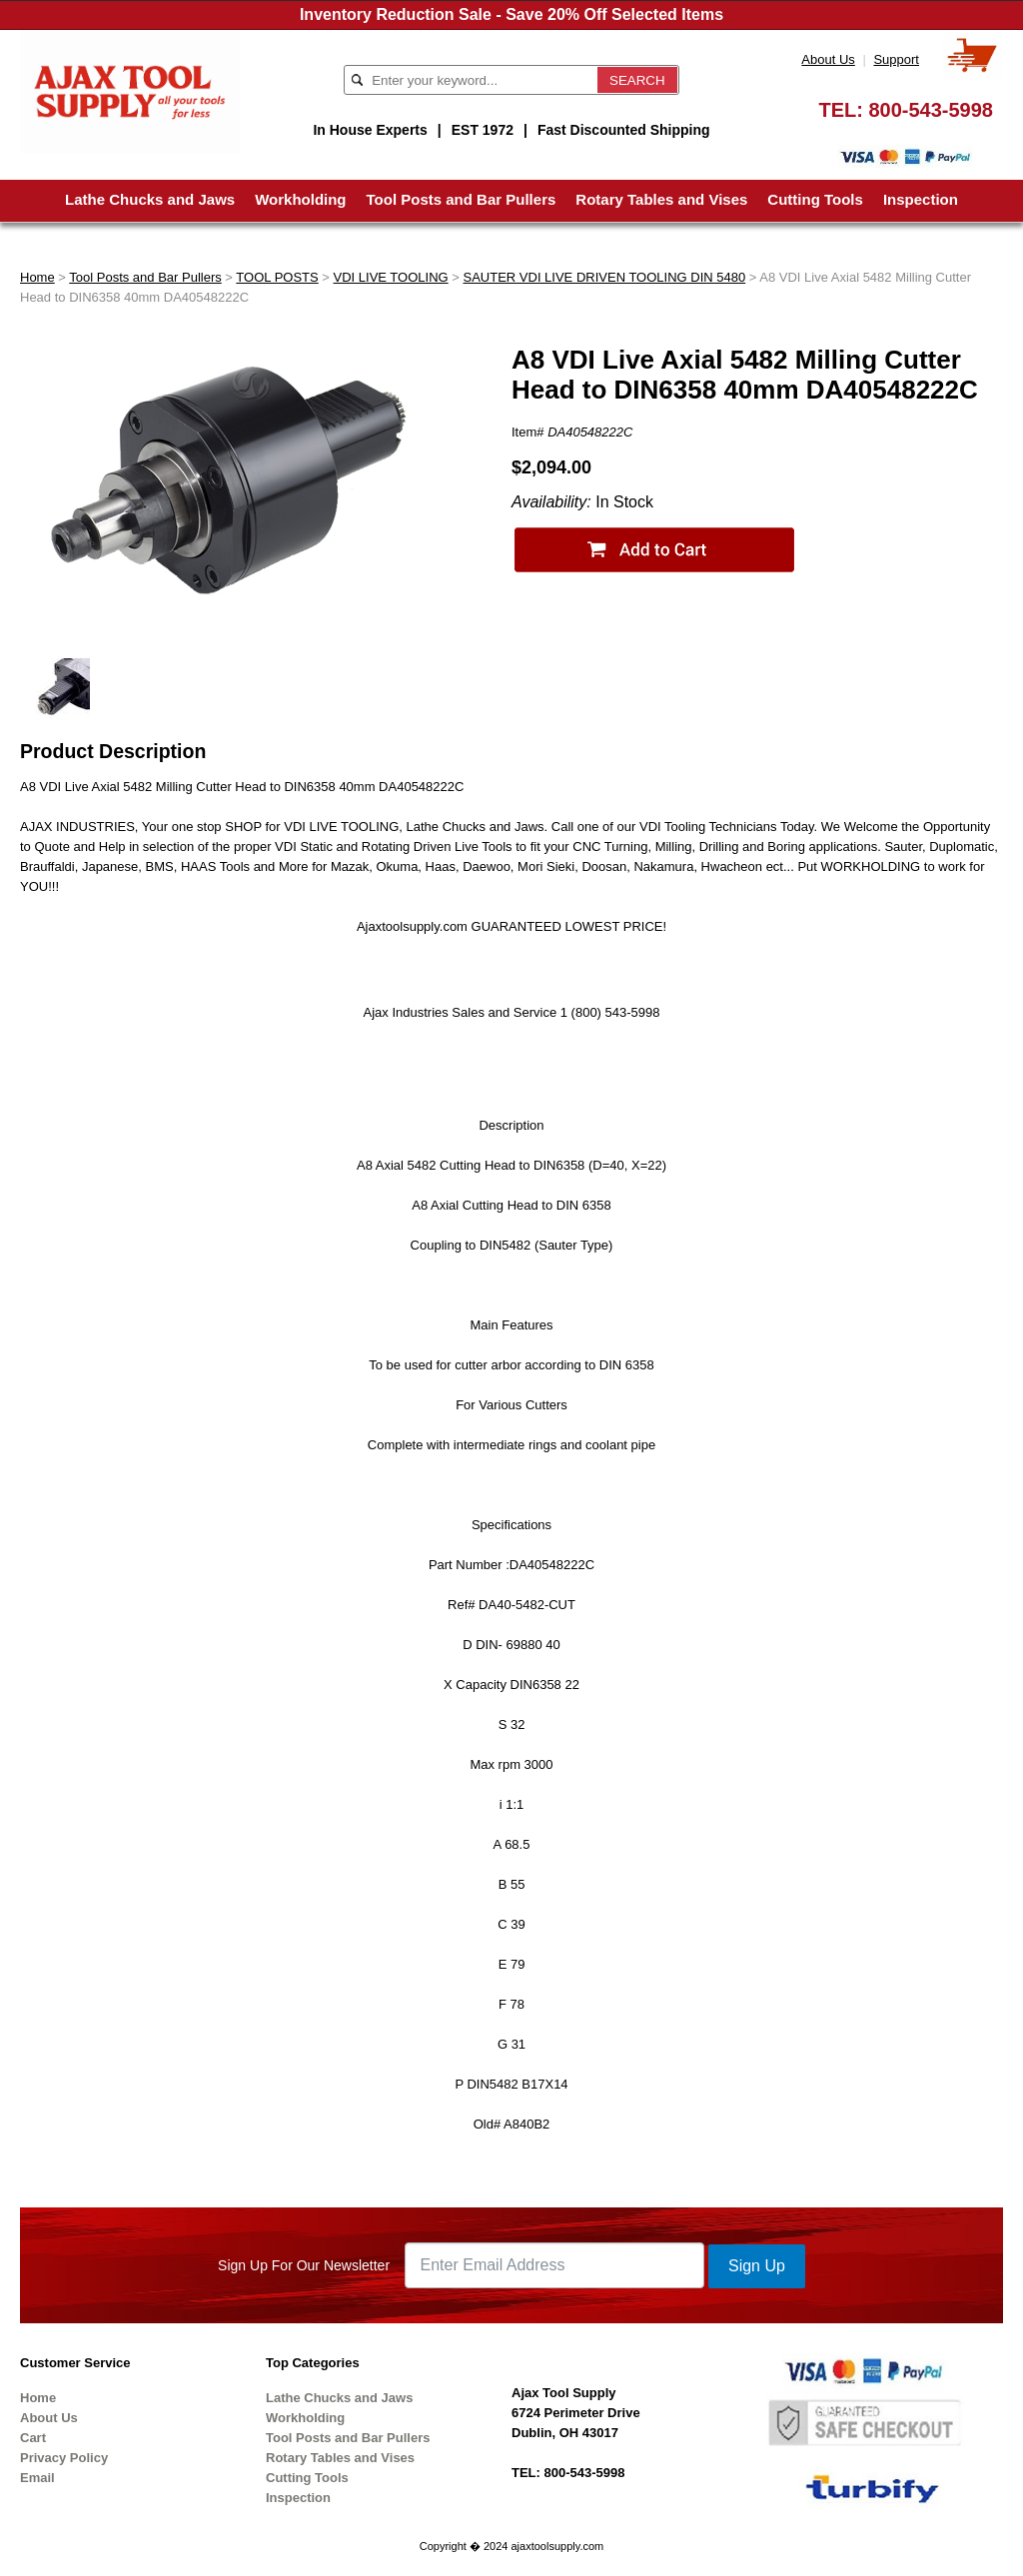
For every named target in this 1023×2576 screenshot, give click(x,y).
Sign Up (756, 2265)
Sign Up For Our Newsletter (304, 2265)
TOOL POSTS (277, 277)
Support (896, 59)
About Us (827, 59)
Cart (33, 2437)
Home (37, 277)
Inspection (920, 199)
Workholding (300, 199)
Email (37, 2477)
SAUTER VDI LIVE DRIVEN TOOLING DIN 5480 (604, 277)
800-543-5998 (930, 110)
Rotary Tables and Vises (661, 199)
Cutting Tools (815, 199)
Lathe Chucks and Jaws (150, 199)
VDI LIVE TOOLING (391, 277)
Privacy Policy (64, 2457)
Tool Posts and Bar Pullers (461, 199)
